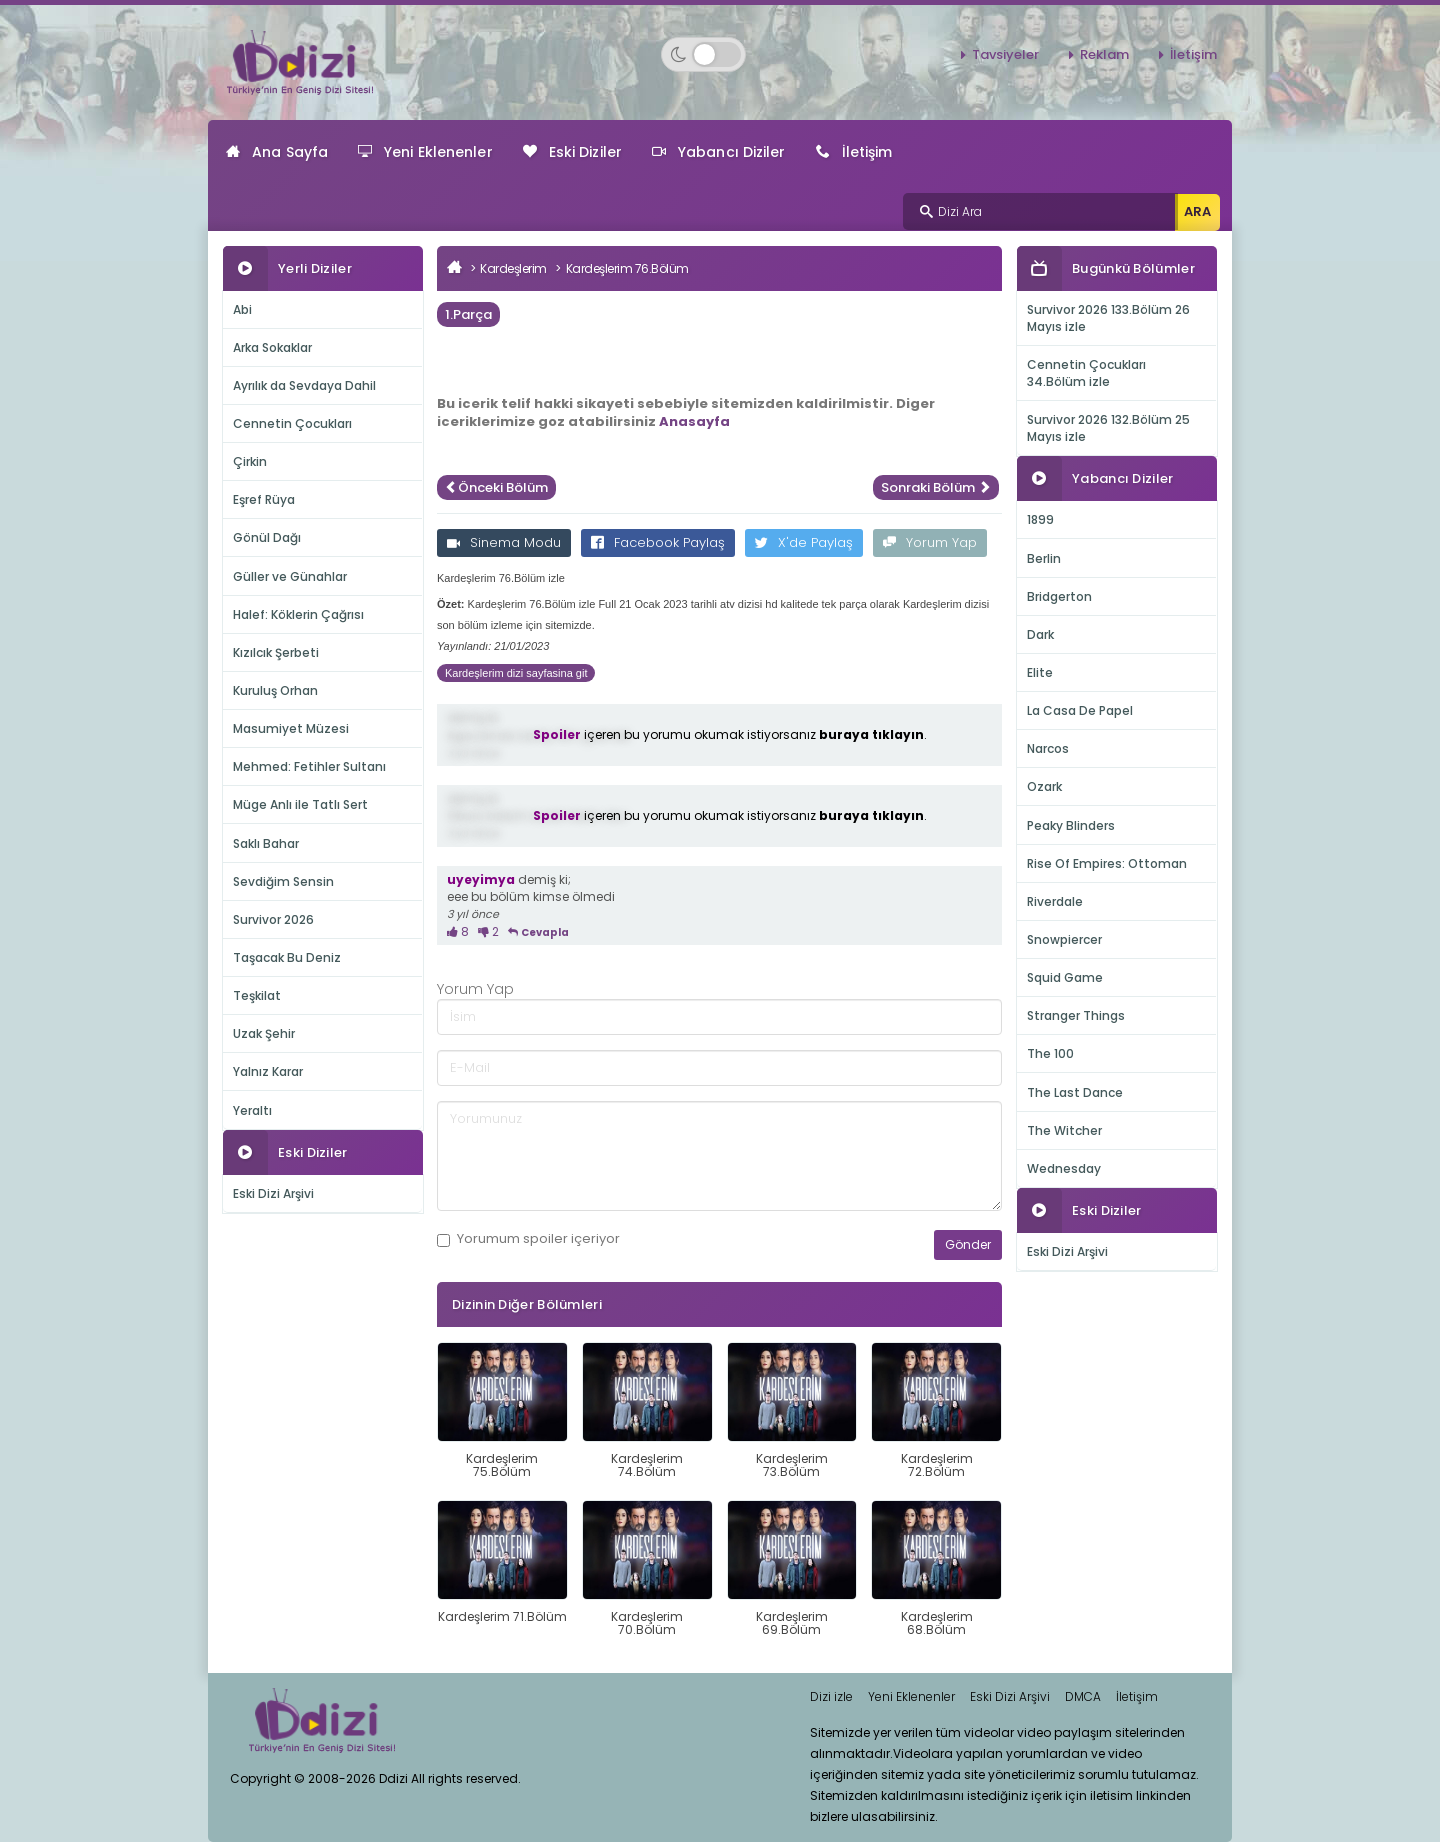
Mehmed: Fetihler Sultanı (309, 766)
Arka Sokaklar (272, 347)
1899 (1040, 519)
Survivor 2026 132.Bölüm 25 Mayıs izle (1108, 428)
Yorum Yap (930, 542)
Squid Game (1065, 977)
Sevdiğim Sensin (283, 881)
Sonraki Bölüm (936, 487)
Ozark (1044, 786)
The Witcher (1064, 1130)
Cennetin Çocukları (292, 423)
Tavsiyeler (1005, 54)
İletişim (1193, 54)
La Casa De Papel (1080, 710)
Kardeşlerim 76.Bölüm (627, 268)
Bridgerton (1059, 596)
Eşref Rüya (264, 499)
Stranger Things (1076, 1015)
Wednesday (1064, 1168)
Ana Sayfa (277, 152)
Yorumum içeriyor (528, 1239)
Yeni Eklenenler (425, 152)
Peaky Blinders (1071, 825)
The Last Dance (1075, 1092)
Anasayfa (694, 421)
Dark (1040, 634)
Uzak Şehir (264, 1033)
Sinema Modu (504, 542)
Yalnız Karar (268, 1071)
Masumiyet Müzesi (291, 728)
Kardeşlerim (513, 268)
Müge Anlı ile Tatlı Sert (300, 804)
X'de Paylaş (804, 542)
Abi (242, 309)
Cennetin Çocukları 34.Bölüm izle (1086, 373)
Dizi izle (831, 1696)
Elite (1040, 672)
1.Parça (468, 314)
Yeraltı (252, 1110)
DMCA (1083, 1696)
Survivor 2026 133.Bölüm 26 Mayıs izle (1108, 318)
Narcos (1048, 748)
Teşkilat (257, 995)
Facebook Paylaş (658, 542)
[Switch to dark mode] (703, 54)
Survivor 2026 (273, 919)
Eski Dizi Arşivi (273, 1193)
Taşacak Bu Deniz (287, 957)
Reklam (1104, 54)
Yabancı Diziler (719, 152)
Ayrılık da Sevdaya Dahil (304, 385)
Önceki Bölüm (496, 487)
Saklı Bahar (266, 843)
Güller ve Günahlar (290, 576)
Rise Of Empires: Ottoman (1107, 863)
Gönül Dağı (267, 537)
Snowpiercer (1064, 939)
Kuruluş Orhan (275, 690)
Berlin (1044, 558)
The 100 (1050, 1053)
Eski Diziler (572, 152)
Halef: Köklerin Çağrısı (298, 614)
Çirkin (250, 461)
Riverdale (1055, 901)
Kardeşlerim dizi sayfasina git (516, 673)
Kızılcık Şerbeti (276, 652)
